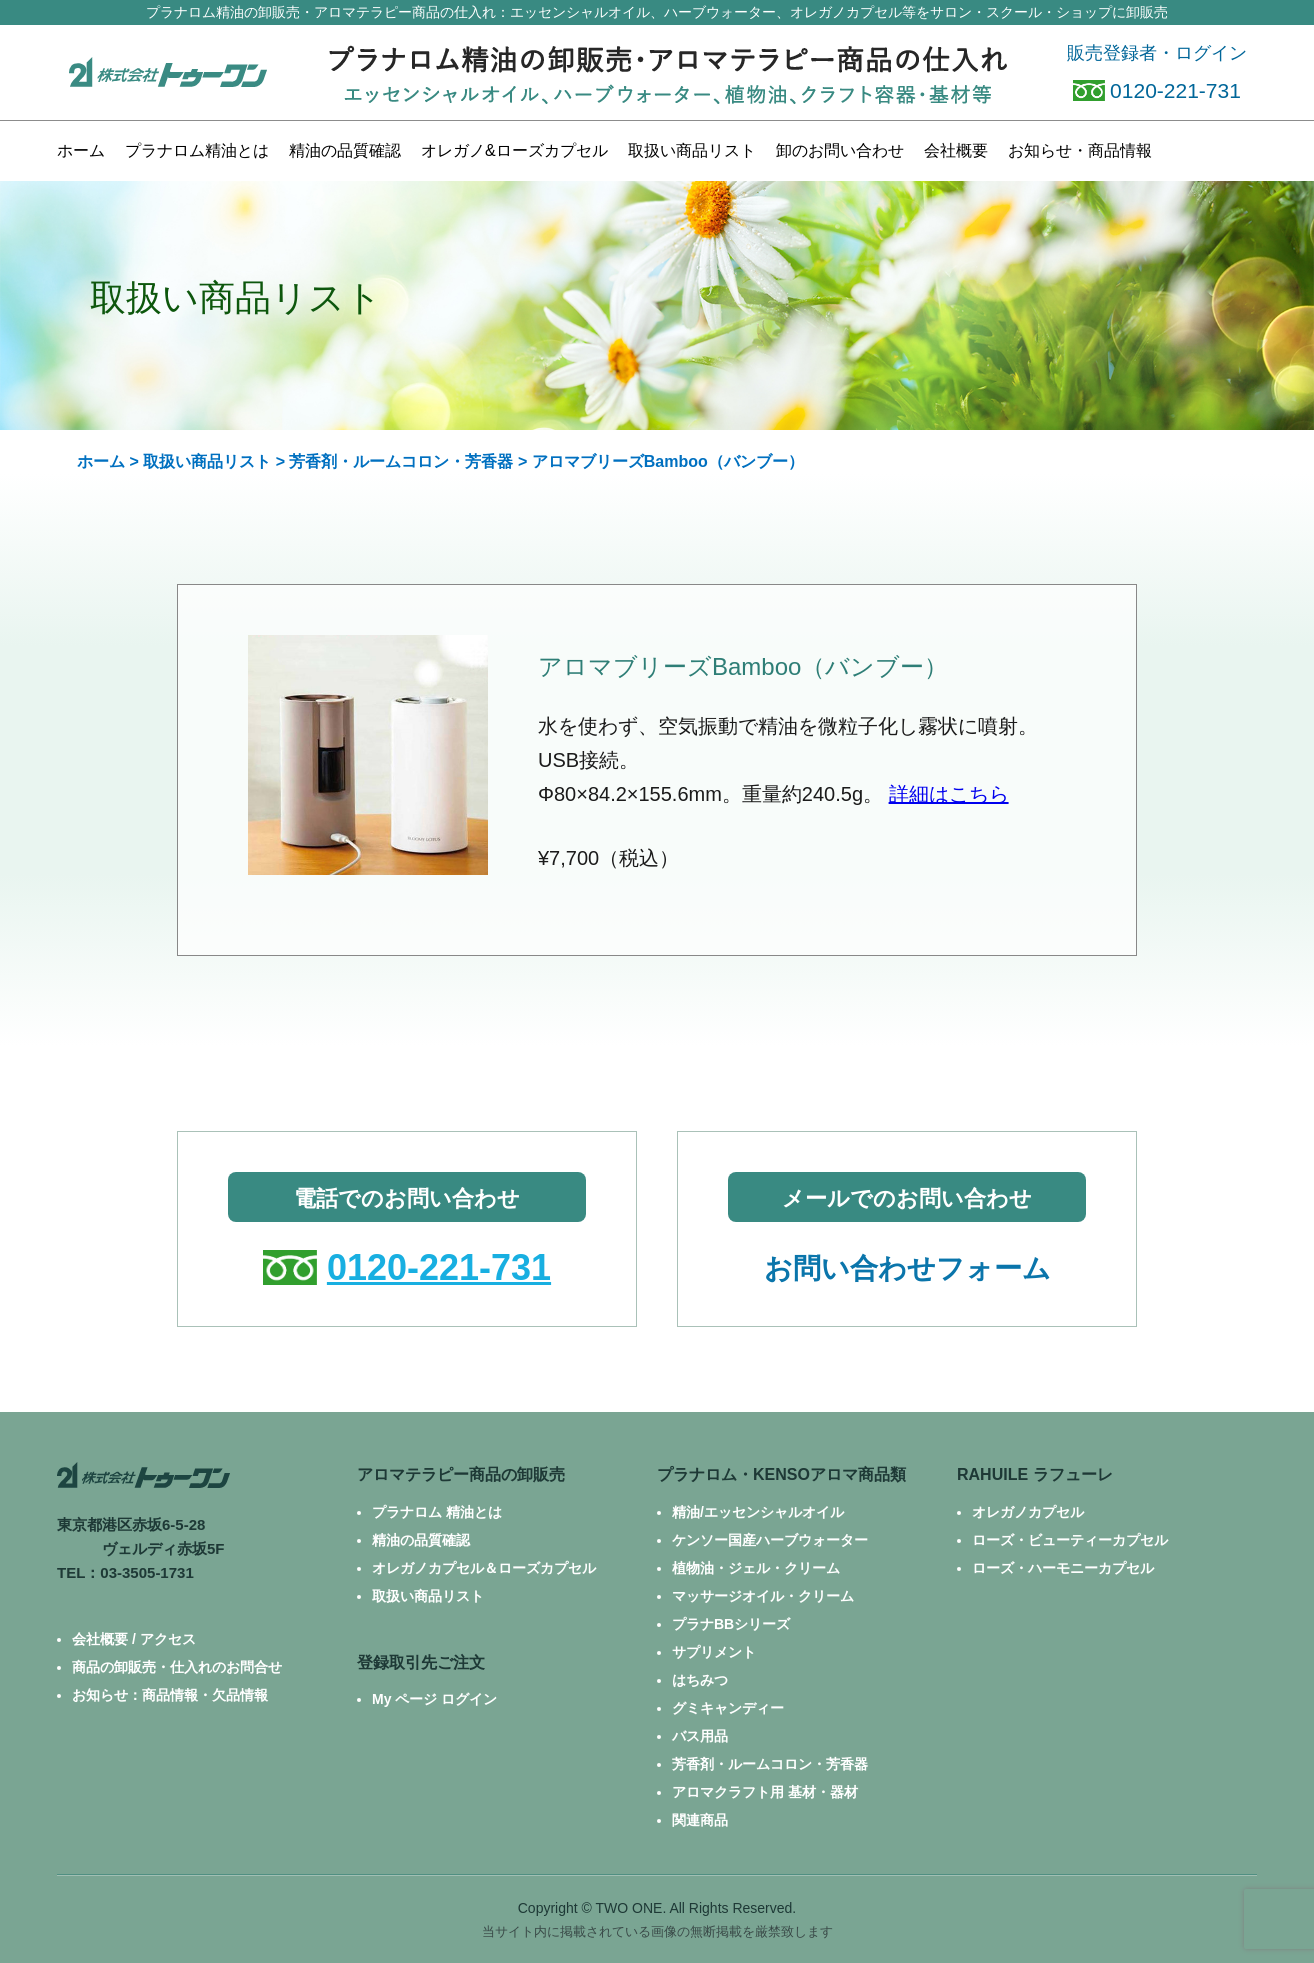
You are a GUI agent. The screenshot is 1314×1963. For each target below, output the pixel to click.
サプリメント (714, 1652)
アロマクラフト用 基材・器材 (765, 1792)
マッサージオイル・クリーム (763, 1596)
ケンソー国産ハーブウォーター (770, 1540)
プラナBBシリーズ (731, 1624)
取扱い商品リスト (207, 461)
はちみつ (700, 1680)
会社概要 (956, 150)
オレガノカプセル (1028, 1512)
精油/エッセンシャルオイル (758, 1512)
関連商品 (700, 1820)
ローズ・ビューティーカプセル (1070, 1540)
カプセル (514, 150)
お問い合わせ (840, 150)
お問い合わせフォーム (907, 1268)
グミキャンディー (728, 1708)
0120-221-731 (1157, 90)
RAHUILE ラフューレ (1035, 1474)
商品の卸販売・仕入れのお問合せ (177, 1667)
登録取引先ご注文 (421, 1662)
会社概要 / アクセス (134, 1639)
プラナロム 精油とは (437, 1512)
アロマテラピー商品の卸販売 (461, 1474)
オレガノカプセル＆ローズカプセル (484, 1568)
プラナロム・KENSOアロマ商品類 (781, 1474)
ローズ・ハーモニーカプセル (1063, 1568)
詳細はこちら (949, 794)
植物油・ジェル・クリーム (756, 1568)
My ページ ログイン (434, 1699)
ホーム (81, 150)
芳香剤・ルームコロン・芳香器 (401, 461)
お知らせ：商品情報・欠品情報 (170, 1695)
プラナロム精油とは (197, 150)
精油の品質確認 (345, 150)
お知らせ (1080, 150)
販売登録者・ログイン (1157, 53)
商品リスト (692, 150)
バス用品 (700, 1736)
